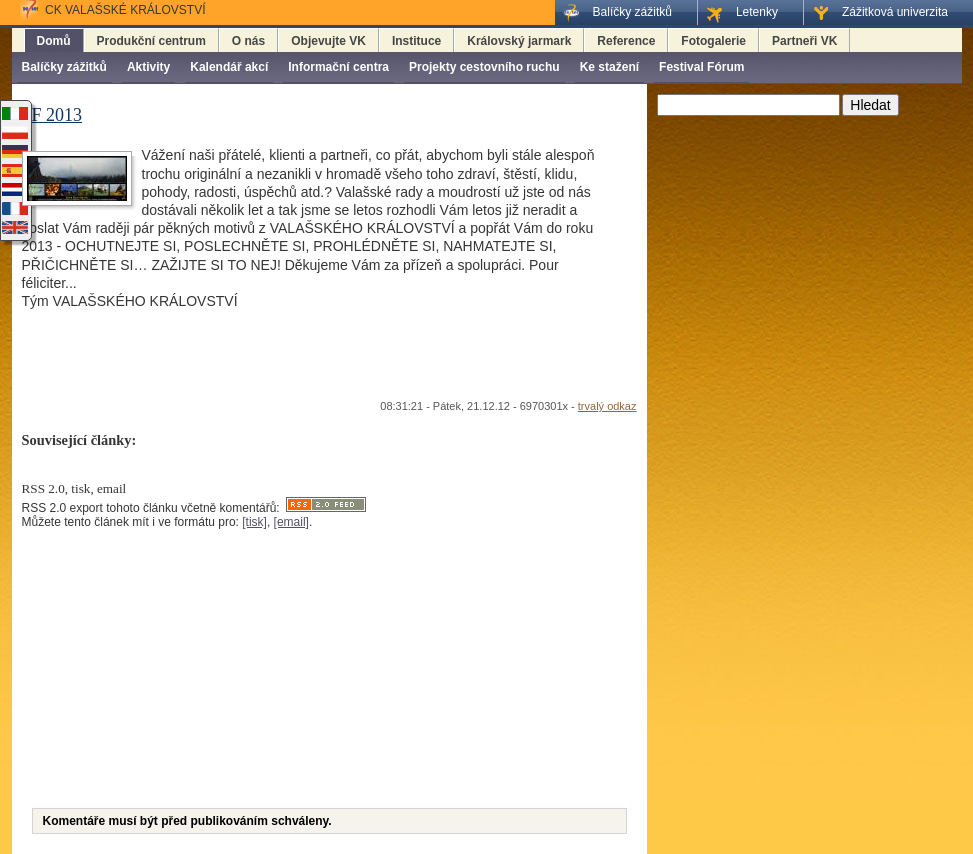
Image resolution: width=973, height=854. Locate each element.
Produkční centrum (151, 41)
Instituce (416, 41)
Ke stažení (609, 67)
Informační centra (338, 67)
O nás (248, 41)
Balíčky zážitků (64, 67)
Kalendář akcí (229, 67)
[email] (291, 522)
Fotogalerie (713, 41)
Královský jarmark (519, 41)
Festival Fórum (701, 67)
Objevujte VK (328, 41)
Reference (626, 41)
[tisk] (254, 522)
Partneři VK (804, 41)
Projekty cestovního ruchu (484, 67)
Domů (54, 41)
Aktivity (148, 67)
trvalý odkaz (607, 406)
